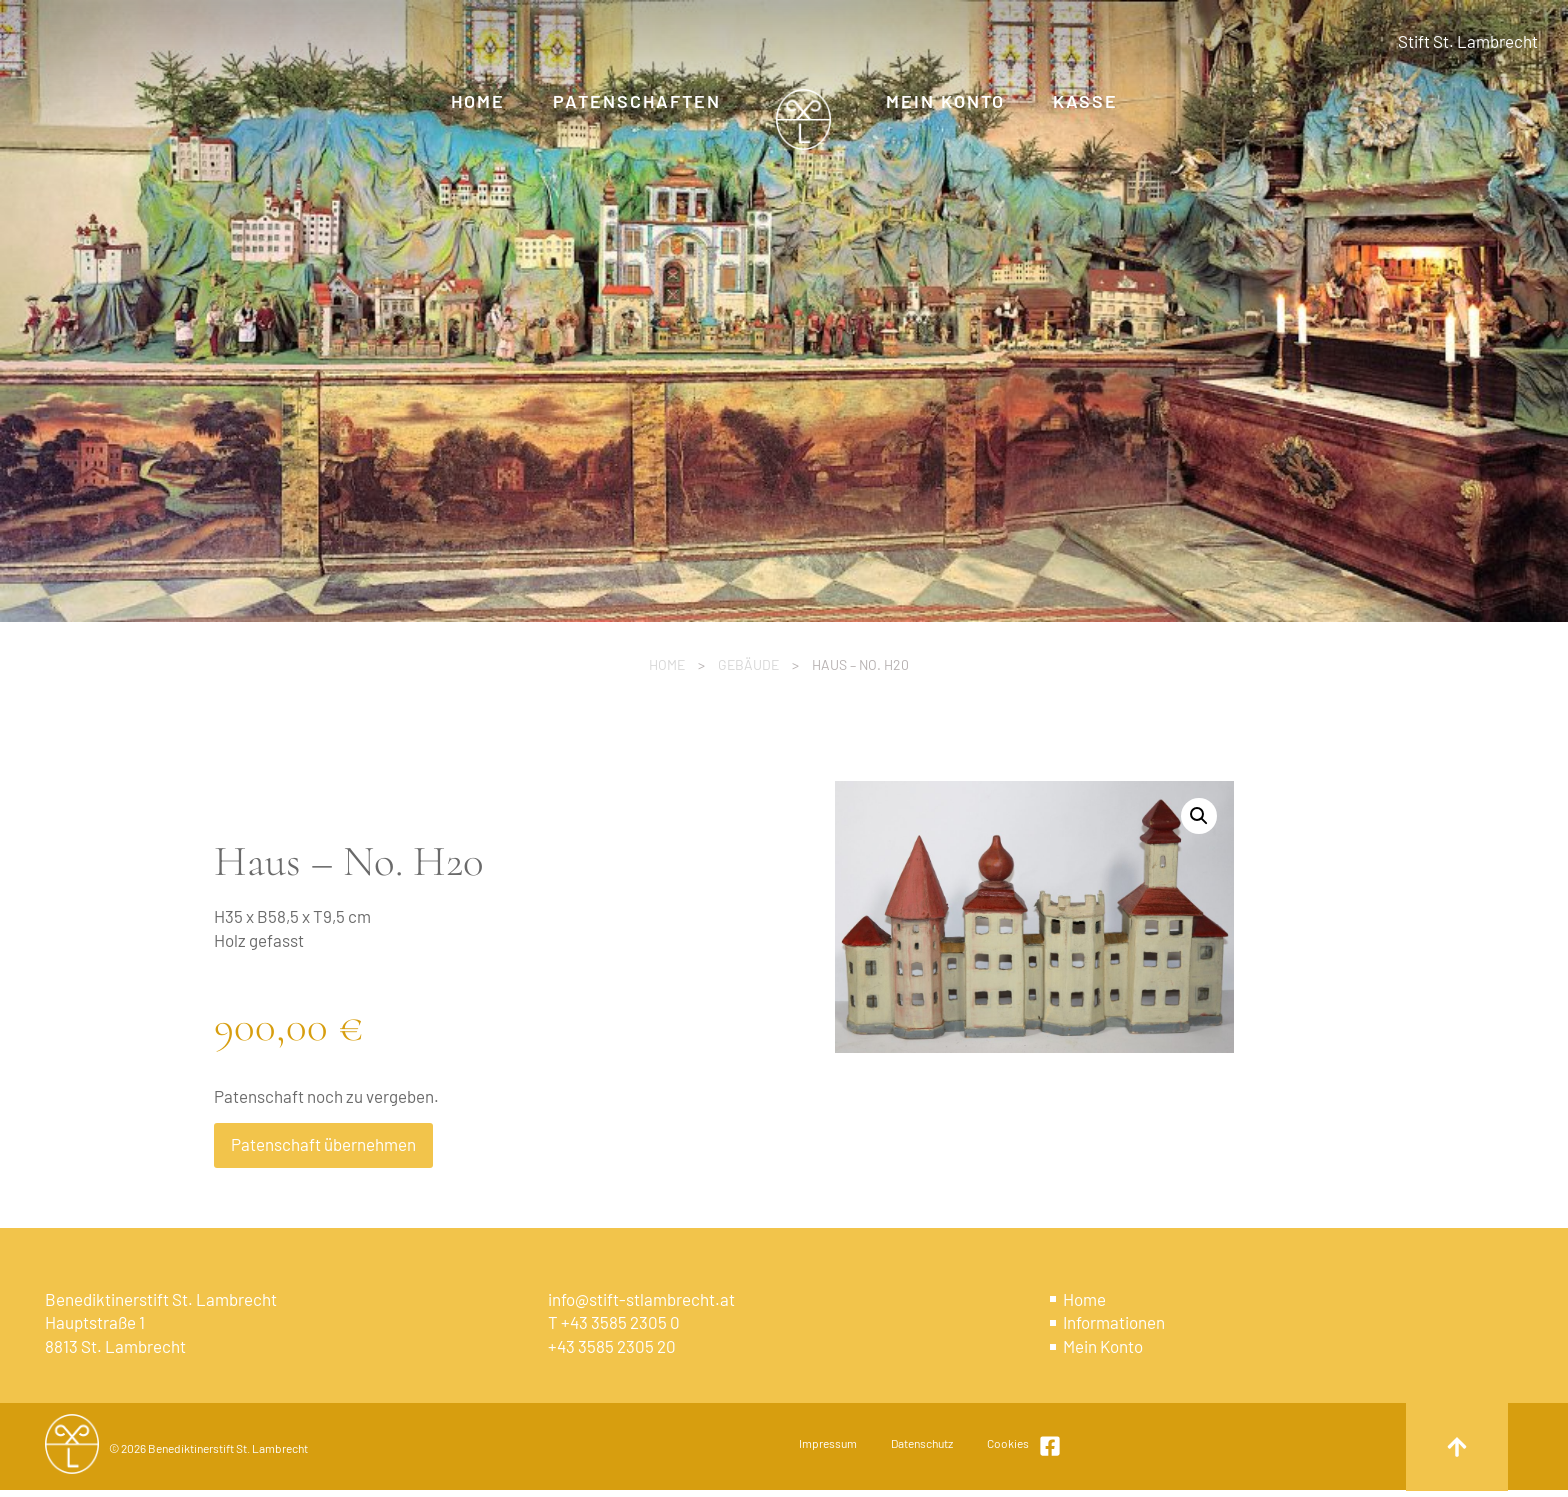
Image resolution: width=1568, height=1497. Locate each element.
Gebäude (748, 664)
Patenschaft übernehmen (323, 1144)
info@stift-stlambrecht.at (641, 1299)
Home (667, 664)
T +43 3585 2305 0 (614, 1322)
